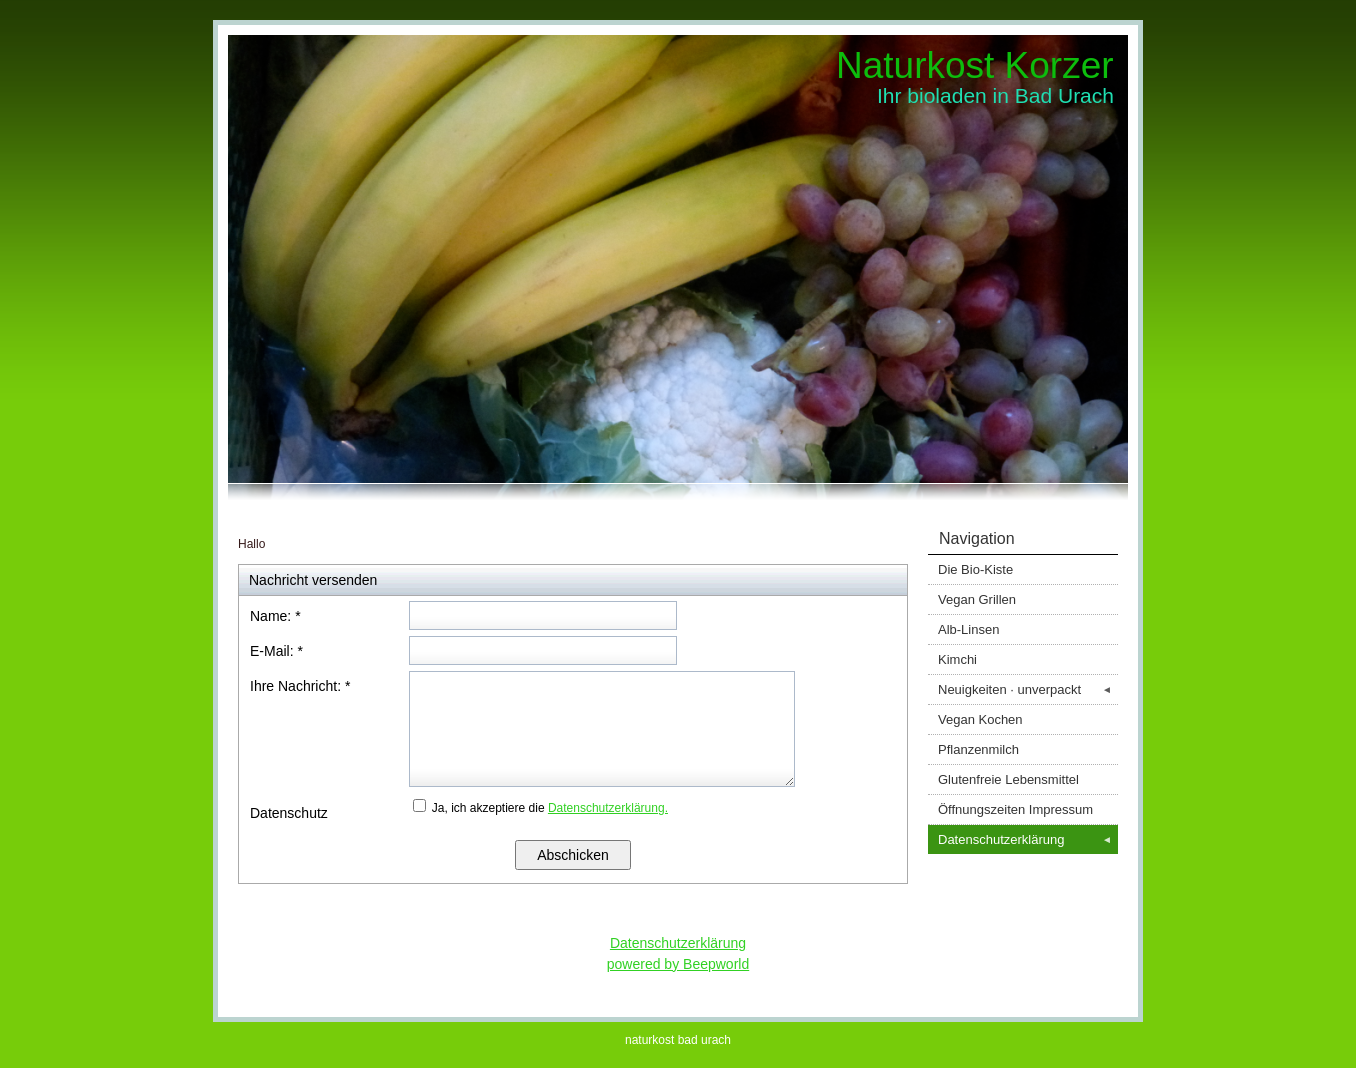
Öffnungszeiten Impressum (1015, 809)
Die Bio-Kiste (975, 569)
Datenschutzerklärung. (608, 808)
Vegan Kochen (980, 719)
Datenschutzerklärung (1028, 839)
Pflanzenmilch (978, 749)
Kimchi (957, 659)
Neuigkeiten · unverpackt (1028, 689)
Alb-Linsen (968, 629)
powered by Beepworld (678, 964)
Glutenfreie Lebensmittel (1008, 779)
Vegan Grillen (977, 599)
